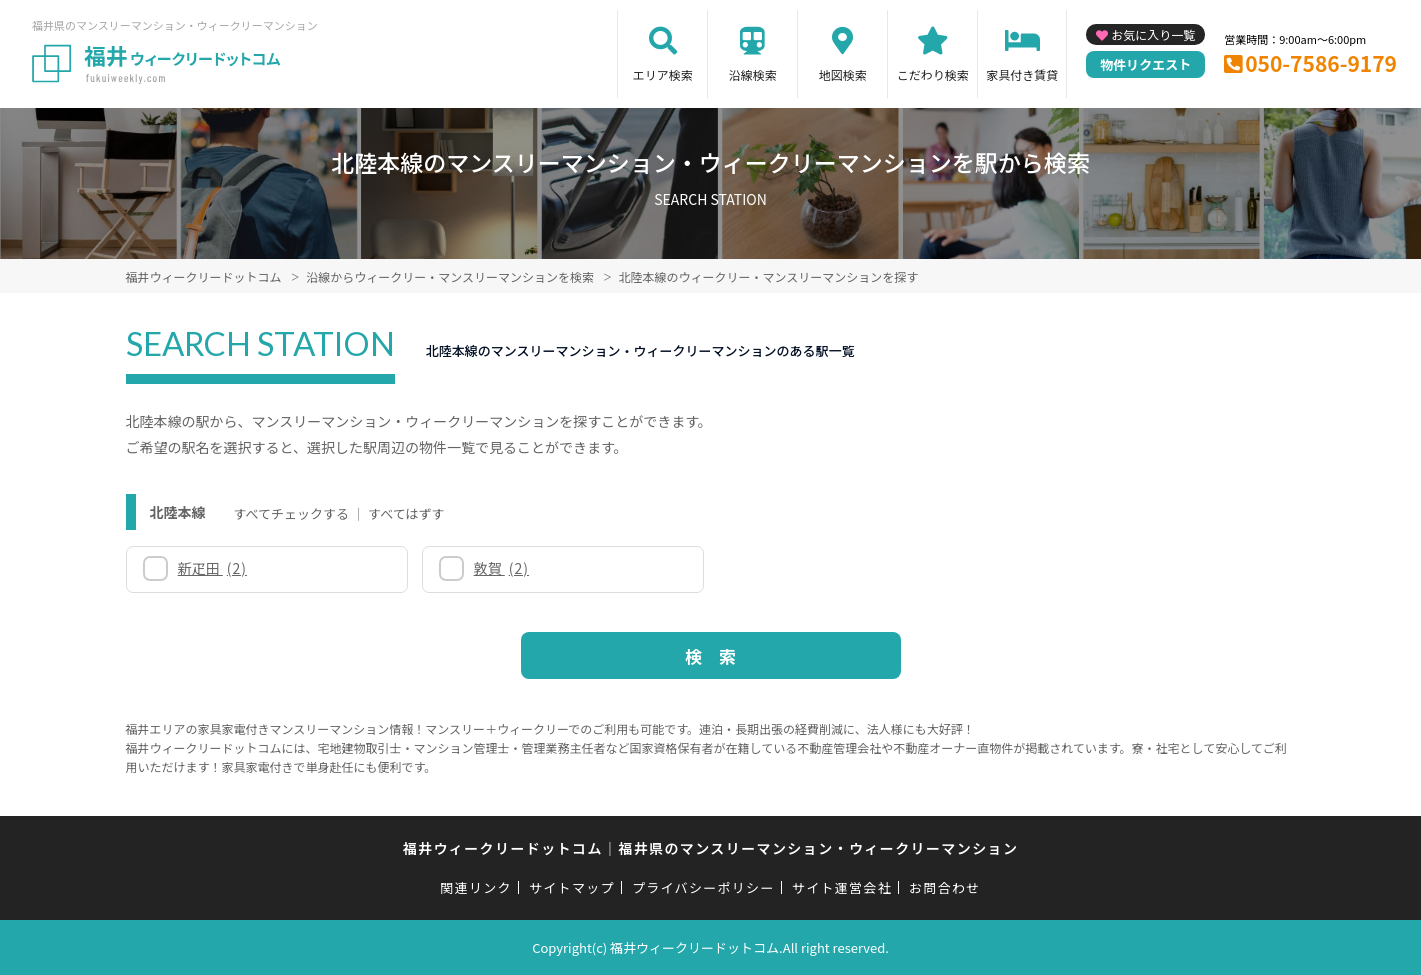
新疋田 (212, 568)
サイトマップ (572, 887)
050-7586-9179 (1321, 63)
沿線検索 (753, 74)
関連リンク (476, 887)
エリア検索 (663, 74)
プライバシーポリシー (703, 887)
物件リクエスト (1145, 64)
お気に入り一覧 (1153, 34)
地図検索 (843, 74)
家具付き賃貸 (1022, 74)
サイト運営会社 (842, 887)
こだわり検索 (933, 74)
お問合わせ (945, 887)
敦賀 (501, 568)
